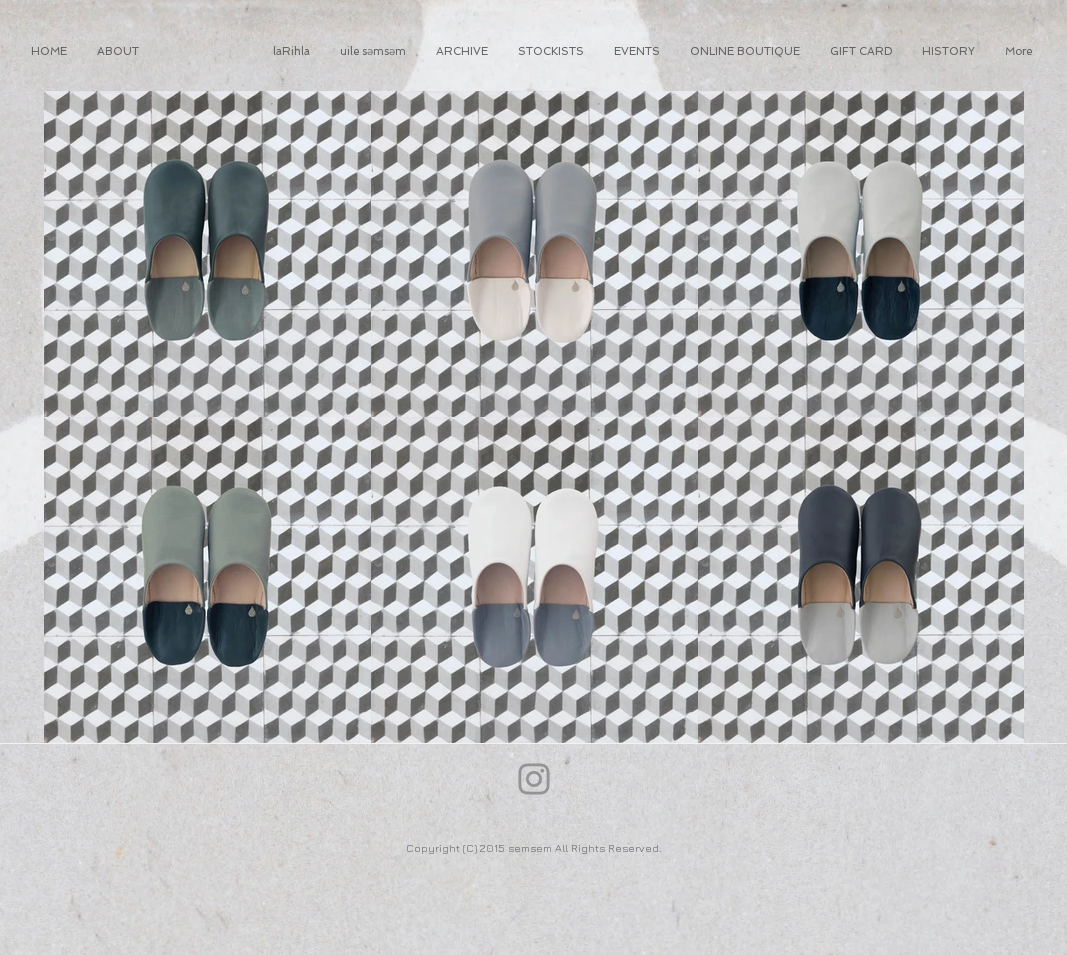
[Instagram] (534, 779)
